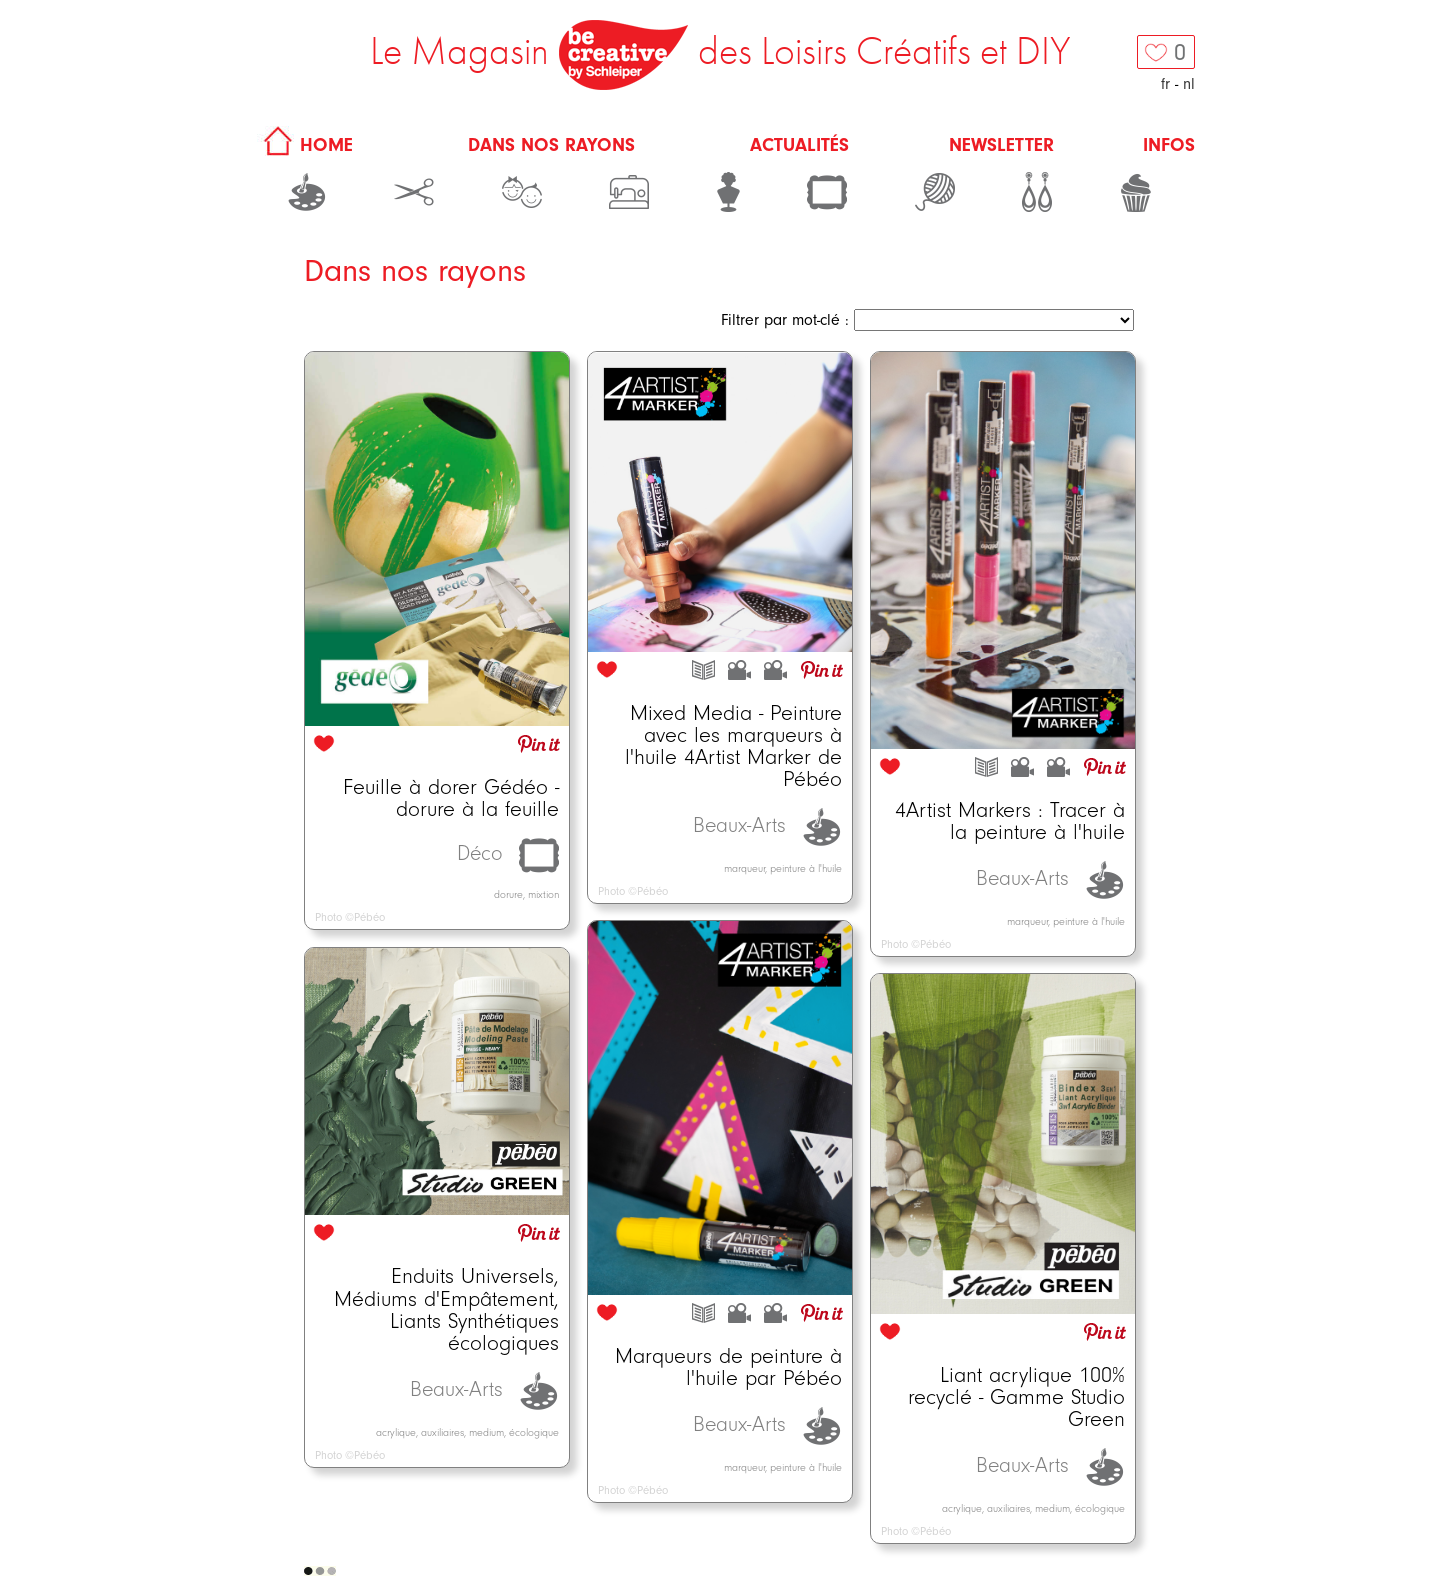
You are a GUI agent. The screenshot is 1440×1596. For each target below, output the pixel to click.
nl (1189, 84)
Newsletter (1001, 145)
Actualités (799, 145)
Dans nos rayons (551, 145)
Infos (1169, 145)
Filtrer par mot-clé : (785, 320)
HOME (305, 145)
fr (1165, 84)
